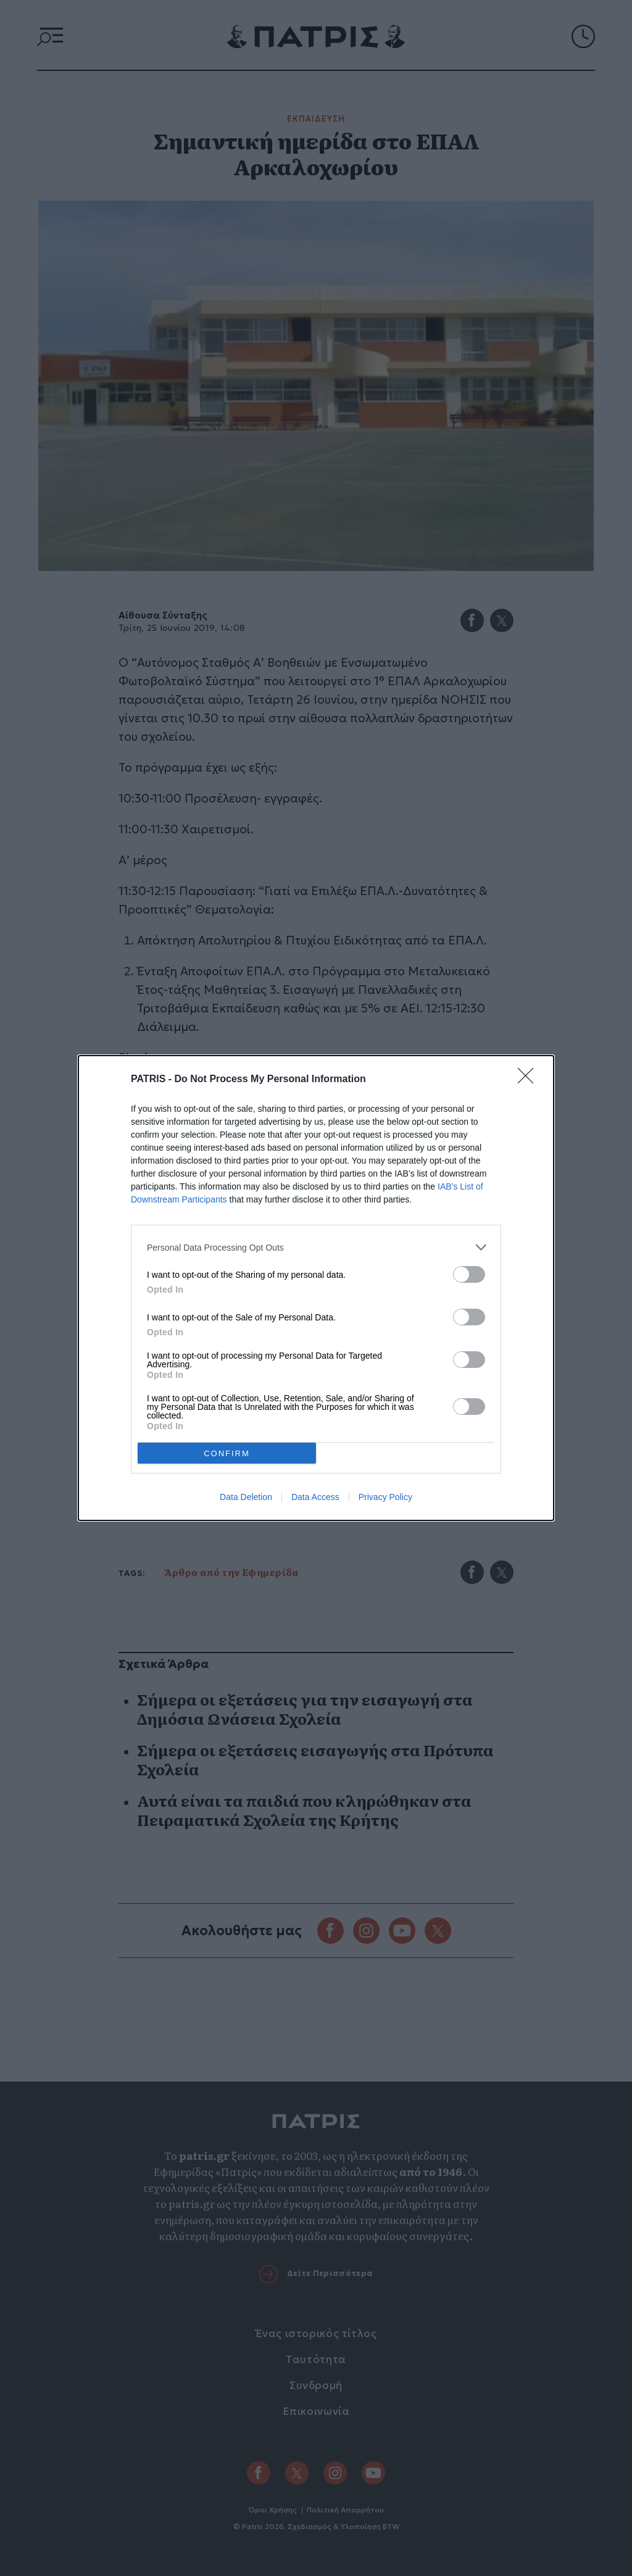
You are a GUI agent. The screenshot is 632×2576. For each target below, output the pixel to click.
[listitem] (316, 1247)
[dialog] (316, 1288)
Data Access (315, 1497)
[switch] (469, 1274)
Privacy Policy (385, 1497)
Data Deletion (246, 1497)
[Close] (529, 1079)
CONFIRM (227, 1452)
